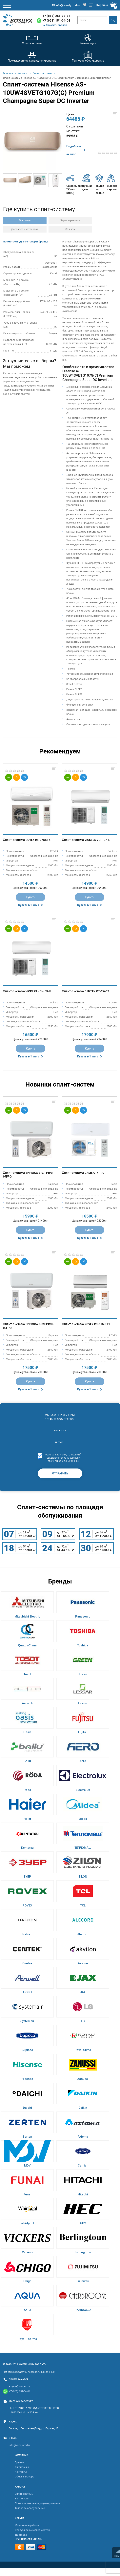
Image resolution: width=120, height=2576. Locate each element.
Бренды (19, 2462)
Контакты (21, 2471)
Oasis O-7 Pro (94, 1172)
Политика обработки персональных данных (28, 2371)
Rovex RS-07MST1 (97, 1324)
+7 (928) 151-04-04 (56, 20)
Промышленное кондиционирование (37, 2503)
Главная (8, 73)
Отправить (60, 1473)
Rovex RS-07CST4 (38, 840)
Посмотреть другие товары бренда (25, 241)
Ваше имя (60, 1430)
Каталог (23, 73)
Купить (30, 897)
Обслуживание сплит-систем (32, 2530)
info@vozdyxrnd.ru (19, 2445)
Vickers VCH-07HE (97, 840)
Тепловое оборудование (30, 2508)
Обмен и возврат (25, 2476)
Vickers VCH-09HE (38, 991)
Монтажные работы (27, 2525)
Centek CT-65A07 (97, 991)
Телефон (60, 1442)
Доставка (21, 2534)
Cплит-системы (42, 73)
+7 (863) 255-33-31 (56, 16)
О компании (22, 2467)
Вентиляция (22, 2498)
